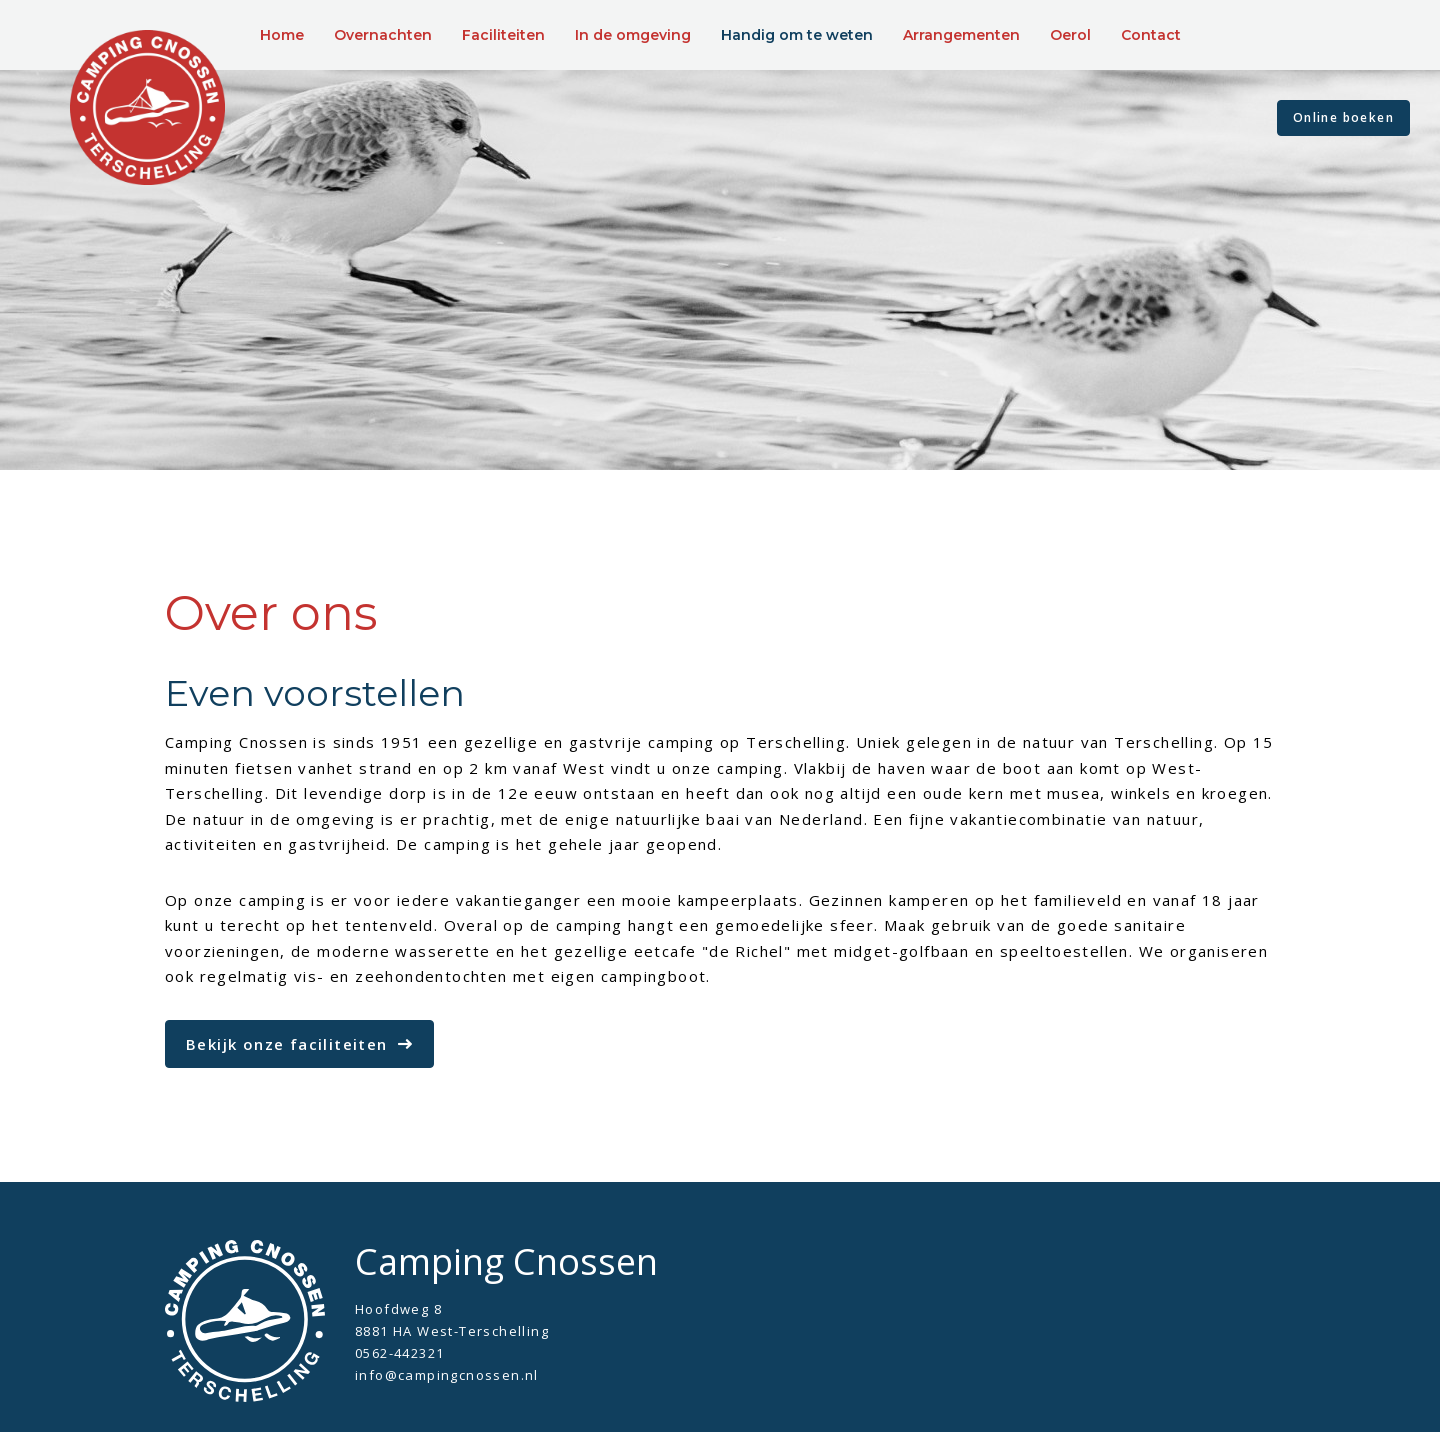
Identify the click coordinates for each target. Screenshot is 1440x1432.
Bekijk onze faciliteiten (287, 1044)
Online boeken (1343, 117)
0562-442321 (399, 1353)
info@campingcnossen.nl (447, 1375)
